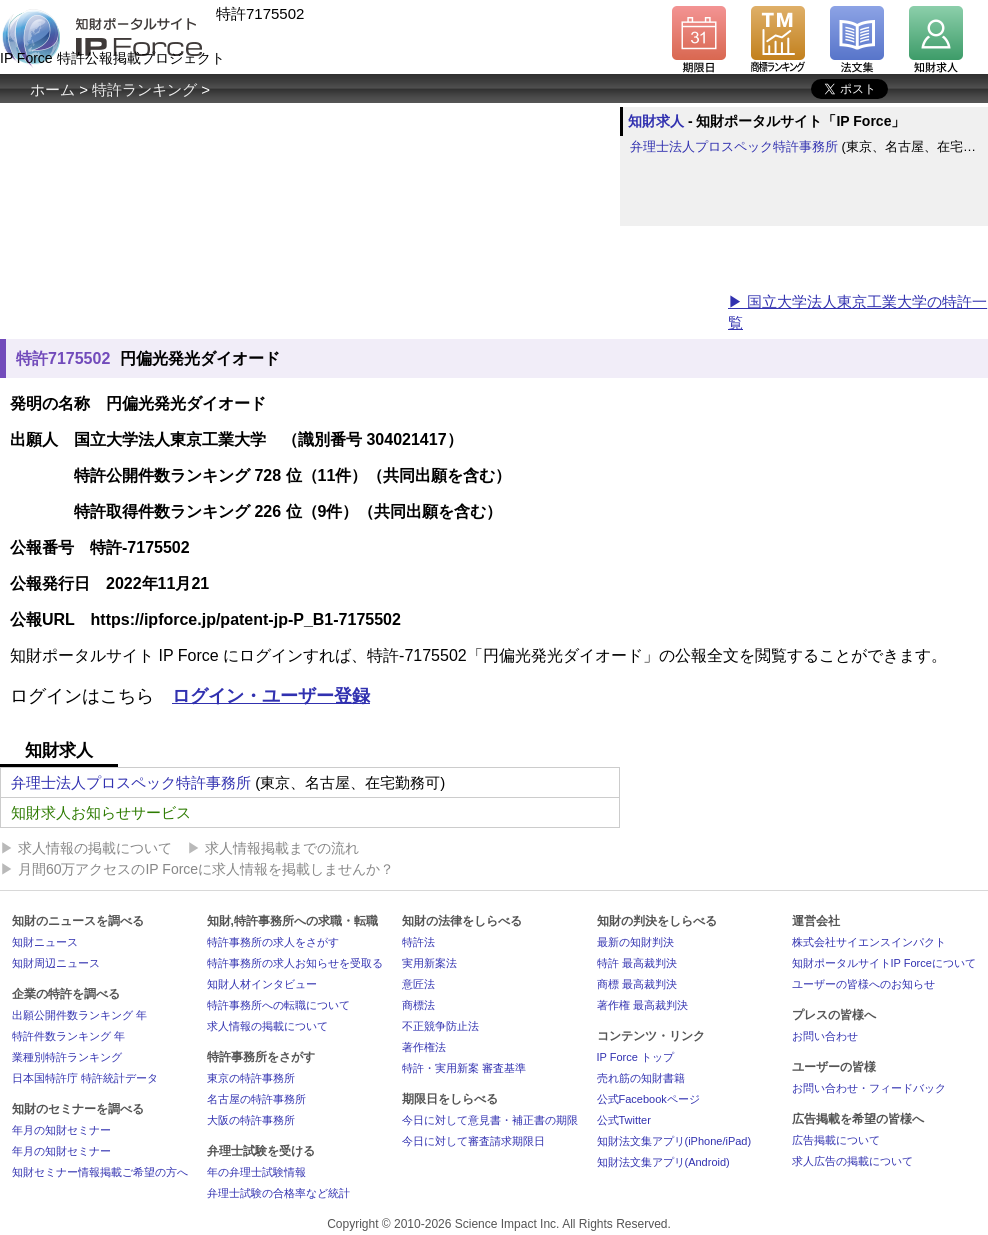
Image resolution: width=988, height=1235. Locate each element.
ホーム (52, 89)
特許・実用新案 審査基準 (464, 1068)
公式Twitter (624, 1120)
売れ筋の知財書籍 (641, 1078)
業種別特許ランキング (67, 1057)
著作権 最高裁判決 (642, 1005)
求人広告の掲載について (852, 1161)
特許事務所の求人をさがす (273, 942)
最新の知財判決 (635, 942)
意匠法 (418, 984)
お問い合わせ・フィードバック (869, 1088)
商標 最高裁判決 (637, 984)
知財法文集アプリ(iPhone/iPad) (674, 1141)
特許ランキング (144, 89)
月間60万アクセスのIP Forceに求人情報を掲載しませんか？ (206, 869)
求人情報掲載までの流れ (282, 848)
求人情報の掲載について (95, 848)
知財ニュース (45, 942)
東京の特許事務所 (251, 1078)
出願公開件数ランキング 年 (79, 1015)
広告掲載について (836, 1140)
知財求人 (656, 121)
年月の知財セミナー (61, 1130)
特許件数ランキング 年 (68, 1036)
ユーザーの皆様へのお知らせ (863, 984)
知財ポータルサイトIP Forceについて (884, 963)
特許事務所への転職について (278, 1005)
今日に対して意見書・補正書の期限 (490, 1120)
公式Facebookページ (648, 1099)
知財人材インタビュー (262, 984)
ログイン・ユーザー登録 (271, 696)
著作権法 (424, 1047)
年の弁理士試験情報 (256, 1172)
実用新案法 (429, 963)
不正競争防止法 (440, 1026)
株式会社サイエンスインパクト (869, 942)
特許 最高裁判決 (637, 963)
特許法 (418, 942)
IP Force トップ (635, 1057)
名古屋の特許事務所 (256, 1099)
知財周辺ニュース (56, 963)
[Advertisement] (364, 274)
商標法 (418, 1005)
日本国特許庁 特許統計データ (85, 1078)
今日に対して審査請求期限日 (473, 1141)
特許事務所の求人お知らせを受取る (295, 963)
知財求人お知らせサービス (101, 812)
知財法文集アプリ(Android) (663, 1162)
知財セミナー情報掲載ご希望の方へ (100, 1172)
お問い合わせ (825, 1036)
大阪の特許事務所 (251, 1120)
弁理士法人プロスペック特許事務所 (734, 146)
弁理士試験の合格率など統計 (278, 1193)
